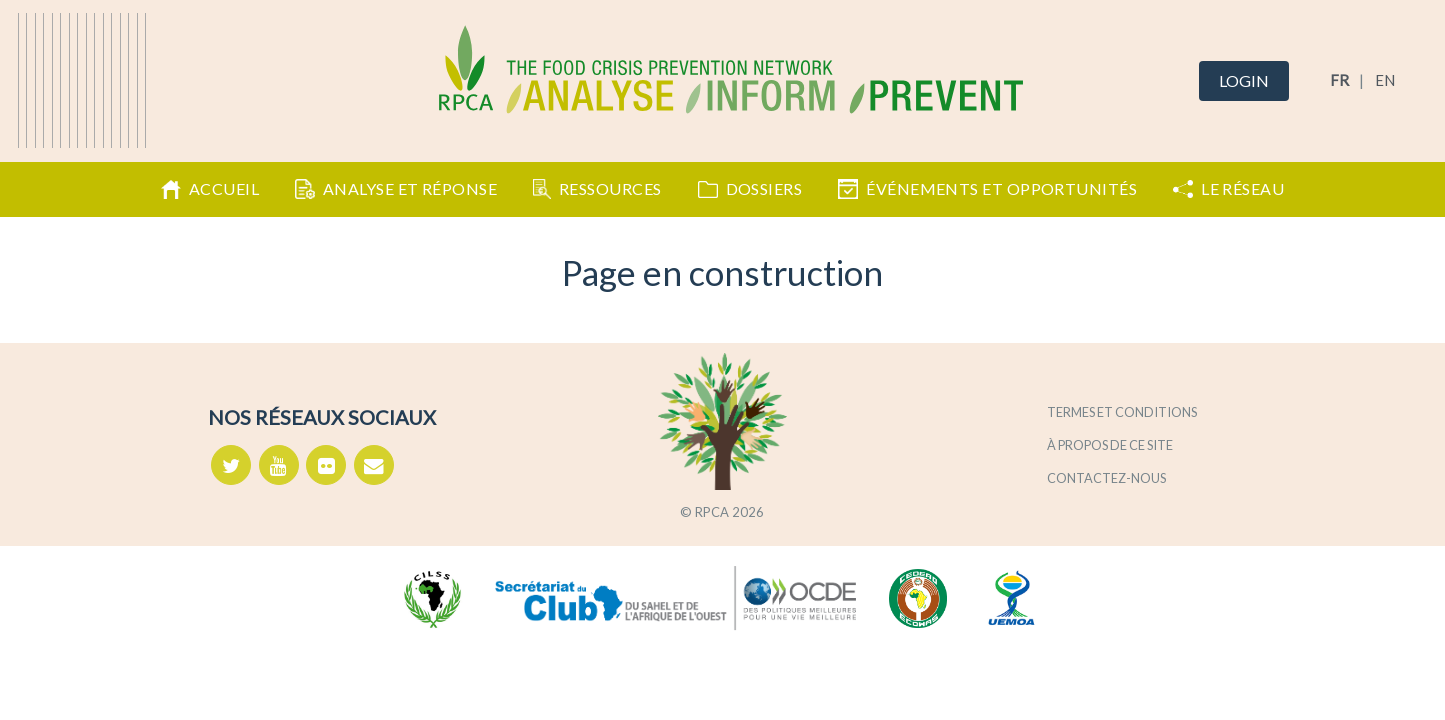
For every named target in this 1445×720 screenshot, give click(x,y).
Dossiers (750, 188)
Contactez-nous (1106, 478)
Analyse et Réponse (396, 189)
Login (1244, 80)
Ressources (597, 189)
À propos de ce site (1110, 445)
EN (1385, 80)
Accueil (210, 189)
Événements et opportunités (987, 189)
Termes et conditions (1122, 412)
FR (1339, 80)
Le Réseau (1228, 188)
